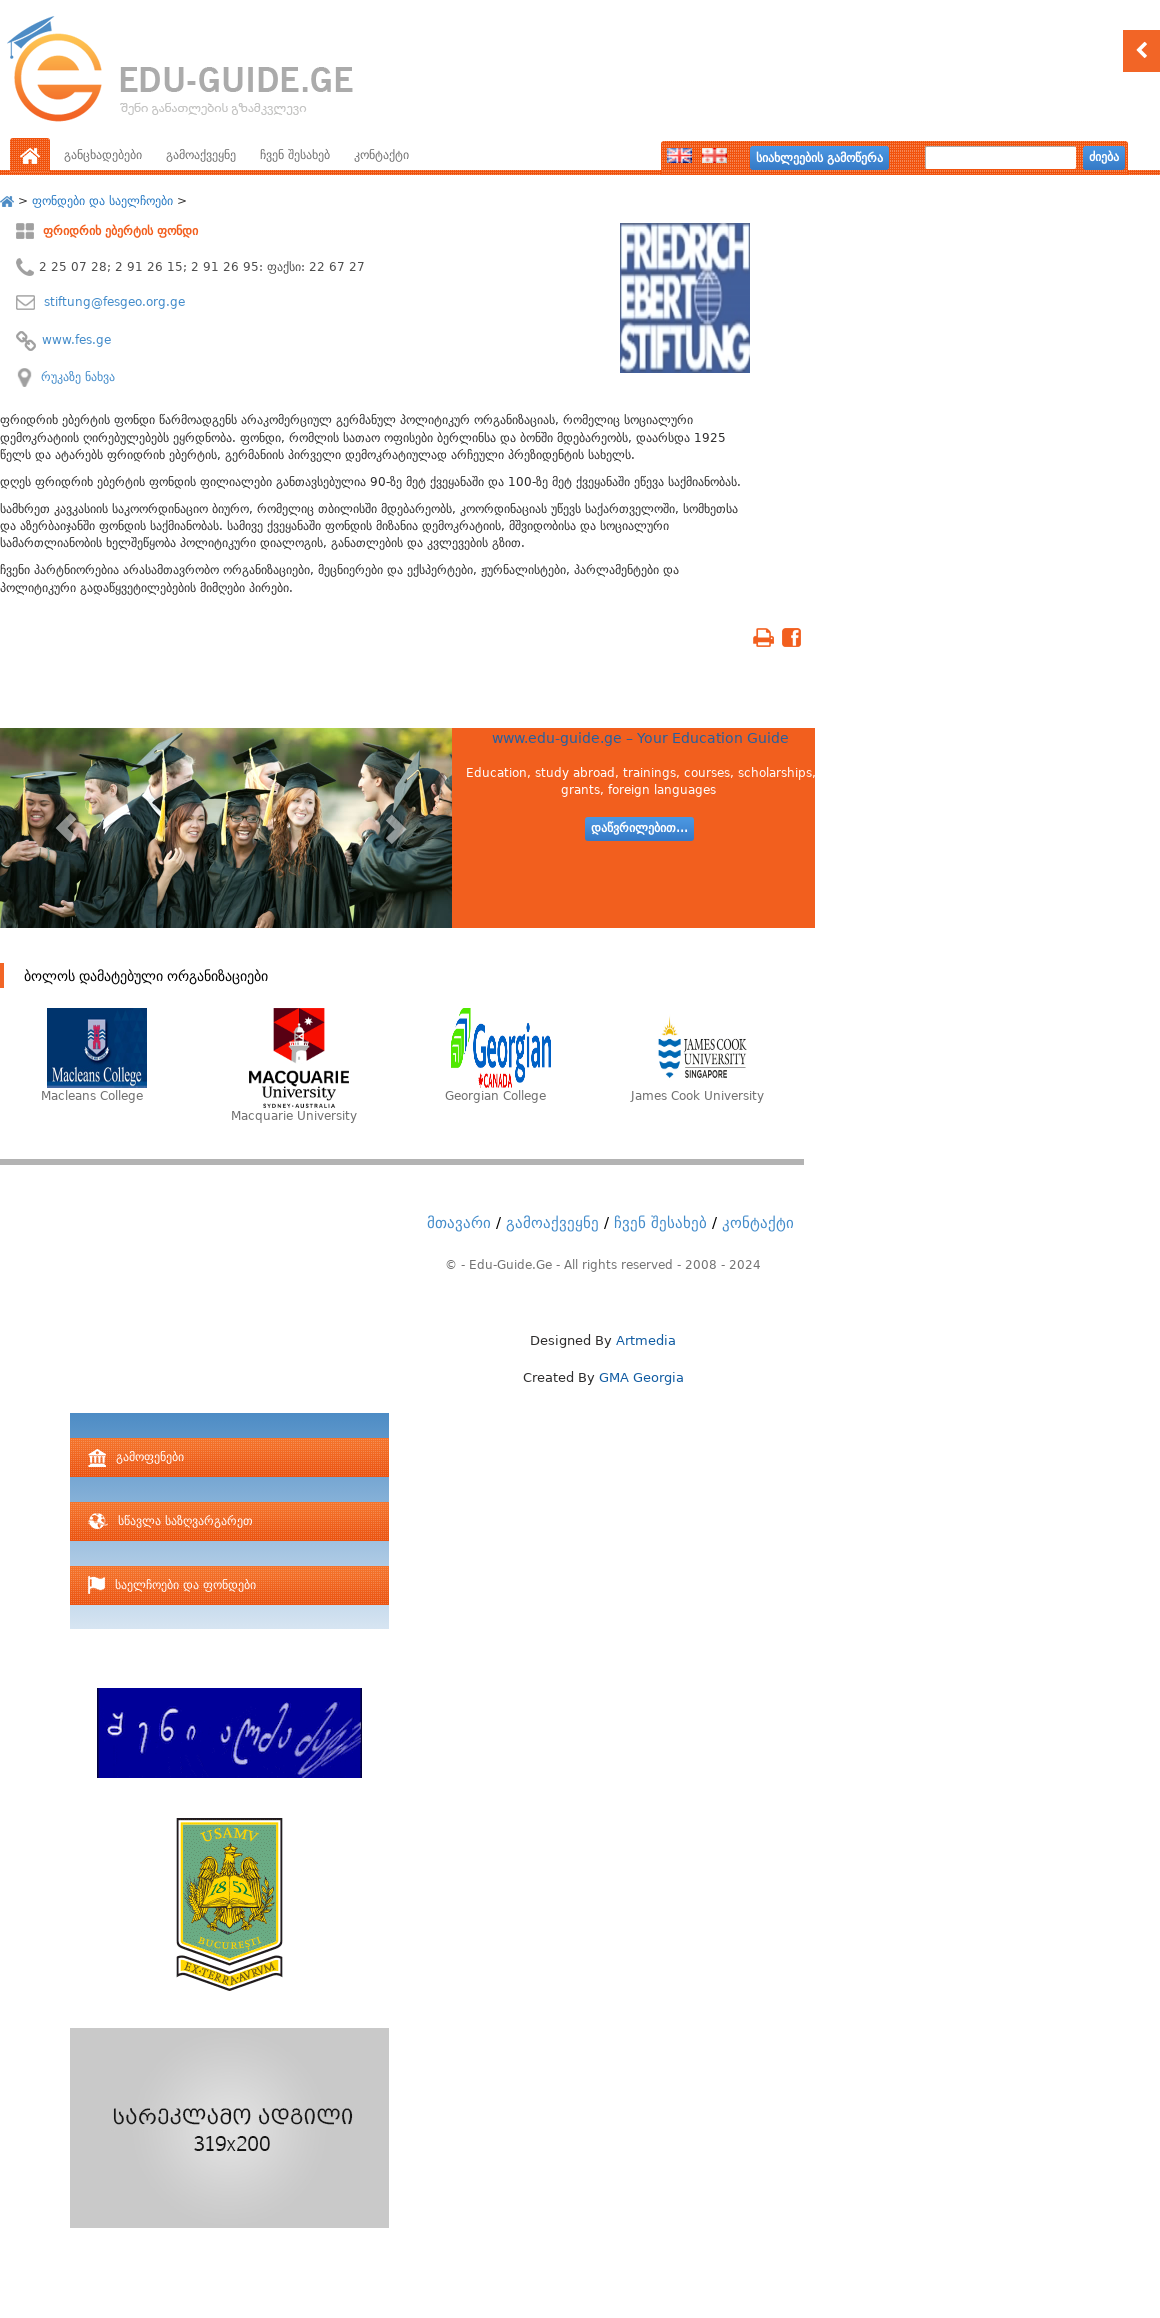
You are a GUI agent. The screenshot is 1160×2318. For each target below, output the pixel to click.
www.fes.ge (76, 340)
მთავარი (459, 1223)
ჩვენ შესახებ (295, 155)
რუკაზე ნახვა (78, 377)
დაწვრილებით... (639, 828)
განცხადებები (103, 155)
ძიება (1104, 157)
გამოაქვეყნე (201, 155)
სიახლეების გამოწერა (819, 158)
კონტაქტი (381, 155)
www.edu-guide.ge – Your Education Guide (640, 738)
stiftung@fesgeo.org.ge (112, 302)
